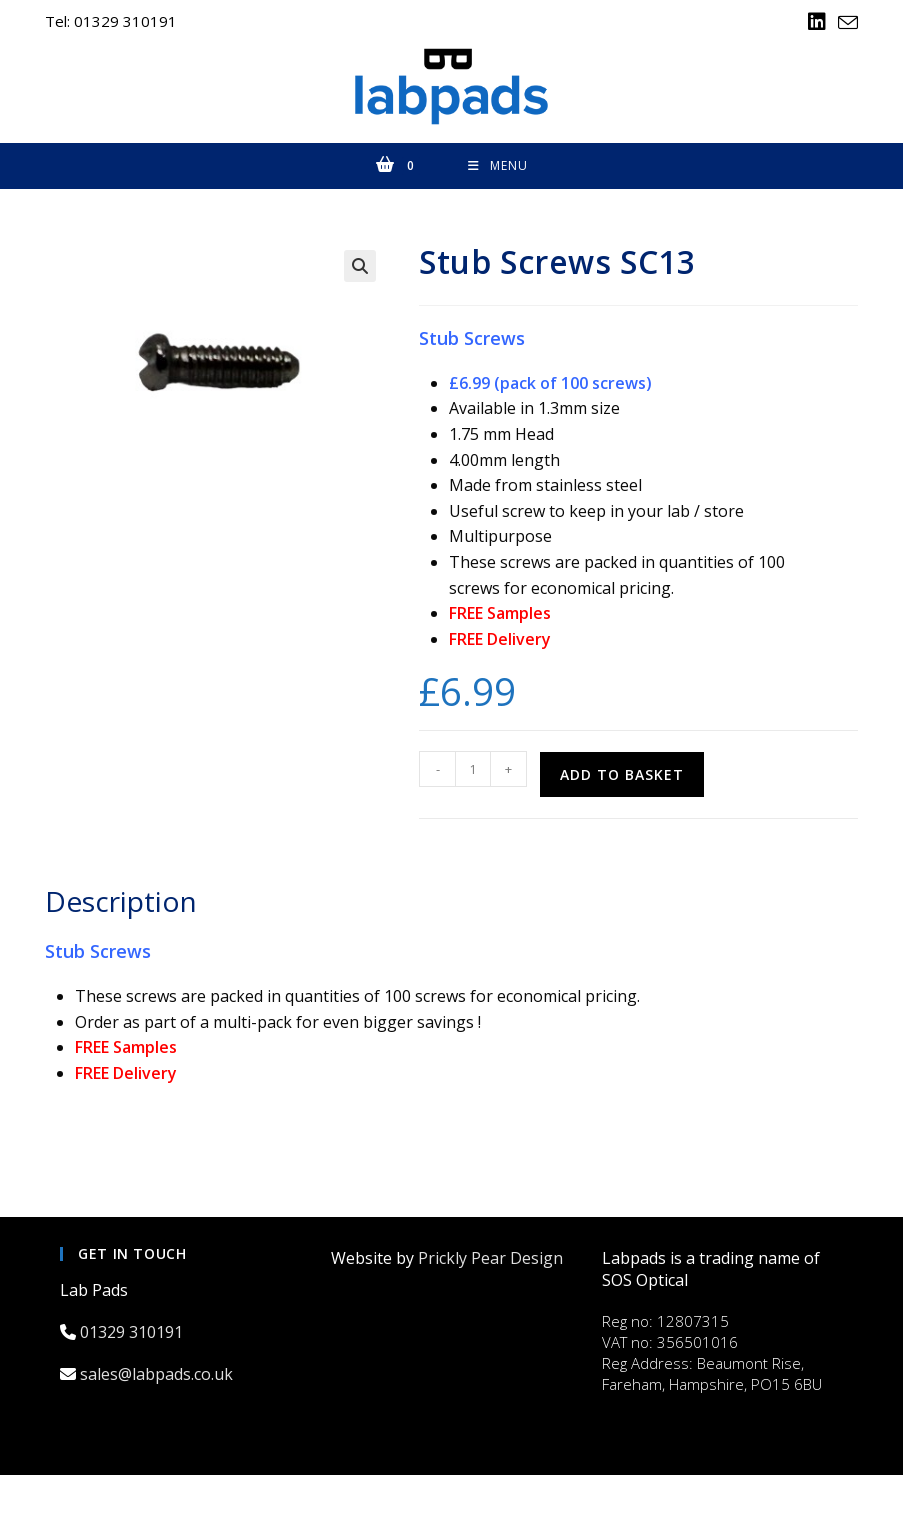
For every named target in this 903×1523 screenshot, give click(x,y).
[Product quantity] (473, 772)
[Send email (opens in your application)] (845, 23)
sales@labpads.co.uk (158, 1377)
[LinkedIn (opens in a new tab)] (817, 22)
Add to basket (622, 777)
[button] (360, 268)
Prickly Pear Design (490, 1260)
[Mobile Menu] (498, 168)
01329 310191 (133, 1334)
